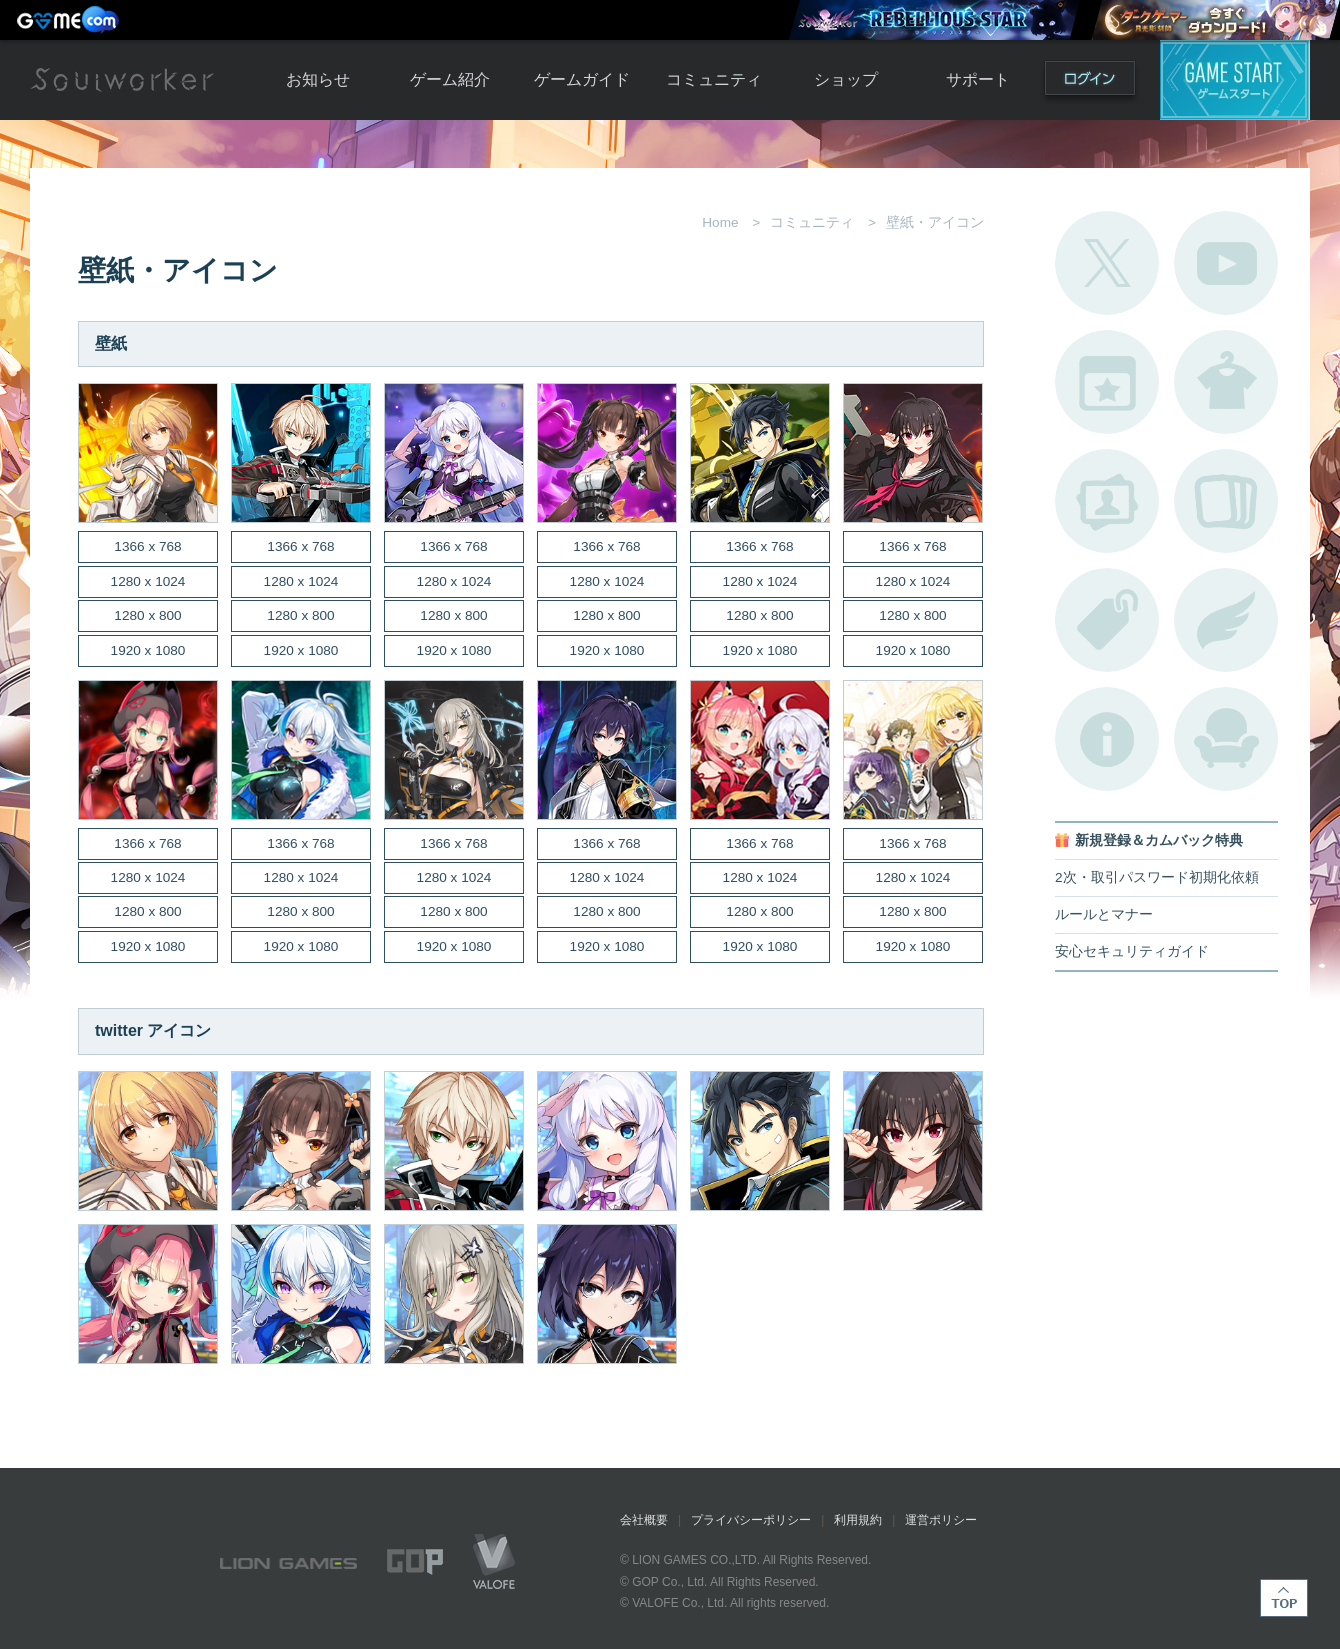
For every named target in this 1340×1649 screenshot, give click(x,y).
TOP (1284, 1598)
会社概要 (644, 1520)
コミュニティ (714, 79)
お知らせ (318, 79)
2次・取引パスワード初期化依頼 (1157, 877)
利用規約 (858, 1520)
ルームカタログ (1226, 739)
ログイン (1090, 82)
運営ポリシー (941, 1520)
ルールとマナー (1104, 914)
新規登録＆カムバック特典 (1159, 840)
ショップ (846, 79)
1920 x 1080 (148, 650)
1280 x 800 (147, 615)
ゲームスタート (1235, 80)
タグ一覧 (1107, 620)
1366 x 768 (147, 546)
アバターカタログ (1226, 382)
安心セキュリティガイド (1132, 951)
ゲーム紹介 (450, 79)
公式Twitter (1107, 263)
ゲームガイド (582, 79)
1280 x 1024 (148, 581)
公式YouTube (1226, 263)
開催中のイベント (1107, 382)
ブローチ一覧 (1226, 620)
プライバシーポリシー (751, 1520)
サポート (978, 79)
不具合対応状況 (1107, 739)
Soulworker (122, 80)
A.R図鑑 (1226, 501)
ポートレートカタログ (1107, 501)
